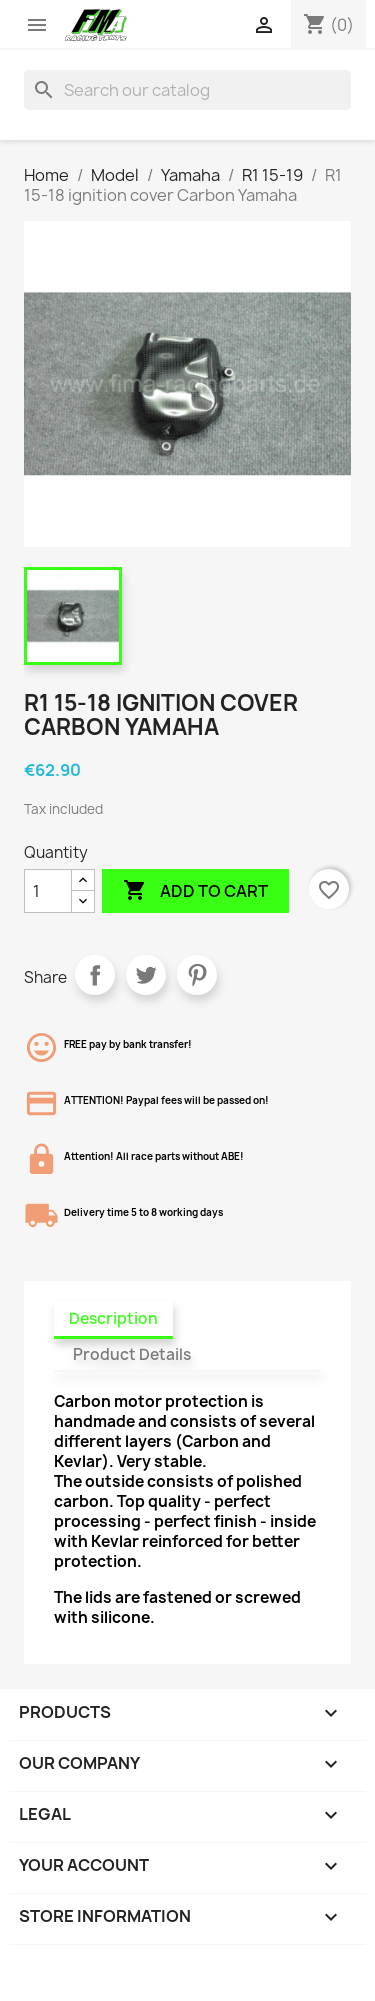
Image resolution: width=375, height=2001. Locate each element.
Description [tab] (113, 1318)
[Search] (187, 90)
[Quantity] (48, 891)
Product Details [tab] (132, 1354)
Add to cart (195, 891)
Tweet (146, 975)
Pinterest (197, 975)
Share (95, 975)
